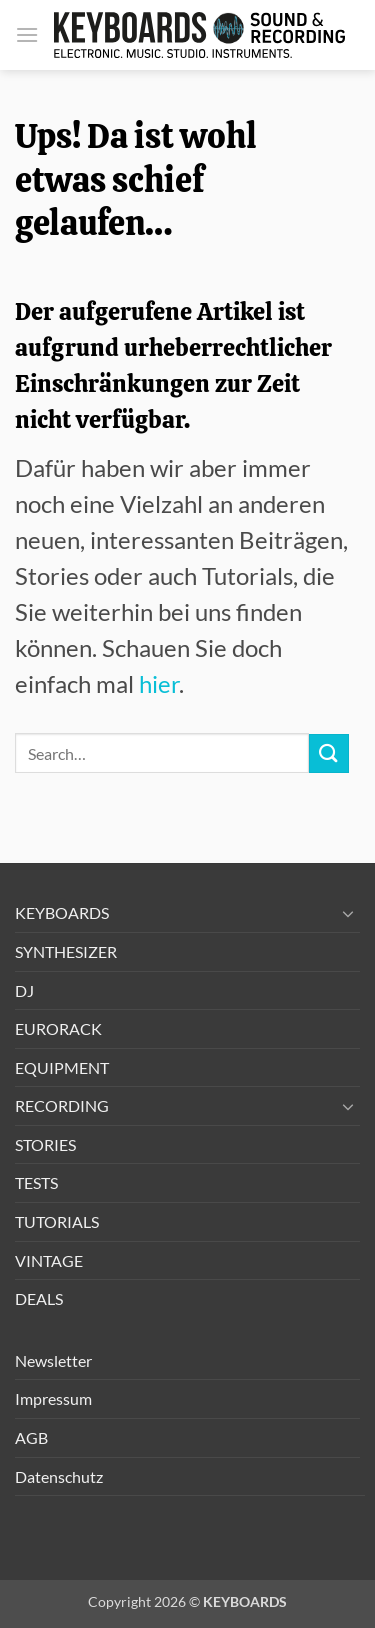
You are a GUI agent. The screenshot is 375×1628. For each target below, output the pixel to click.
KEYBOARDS (62, 912)
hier (159, 683)
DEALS (39, 1298)
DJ (24, 990)
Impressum (53, 1398)
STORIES (45, 1144)
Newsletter (53, 1360)
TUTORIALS (57, 1221)
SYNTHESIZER (66, 951)
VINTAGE (49, 1260)
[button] (27, 34)
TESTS (36, 1182)
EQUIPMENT (62, 1067)
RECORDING (62, 1105)
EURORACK (58, 1028)
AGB (31, 1437)
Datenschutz (59, 1476)
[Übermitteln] (329, 753)
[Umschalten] (348, 913)
